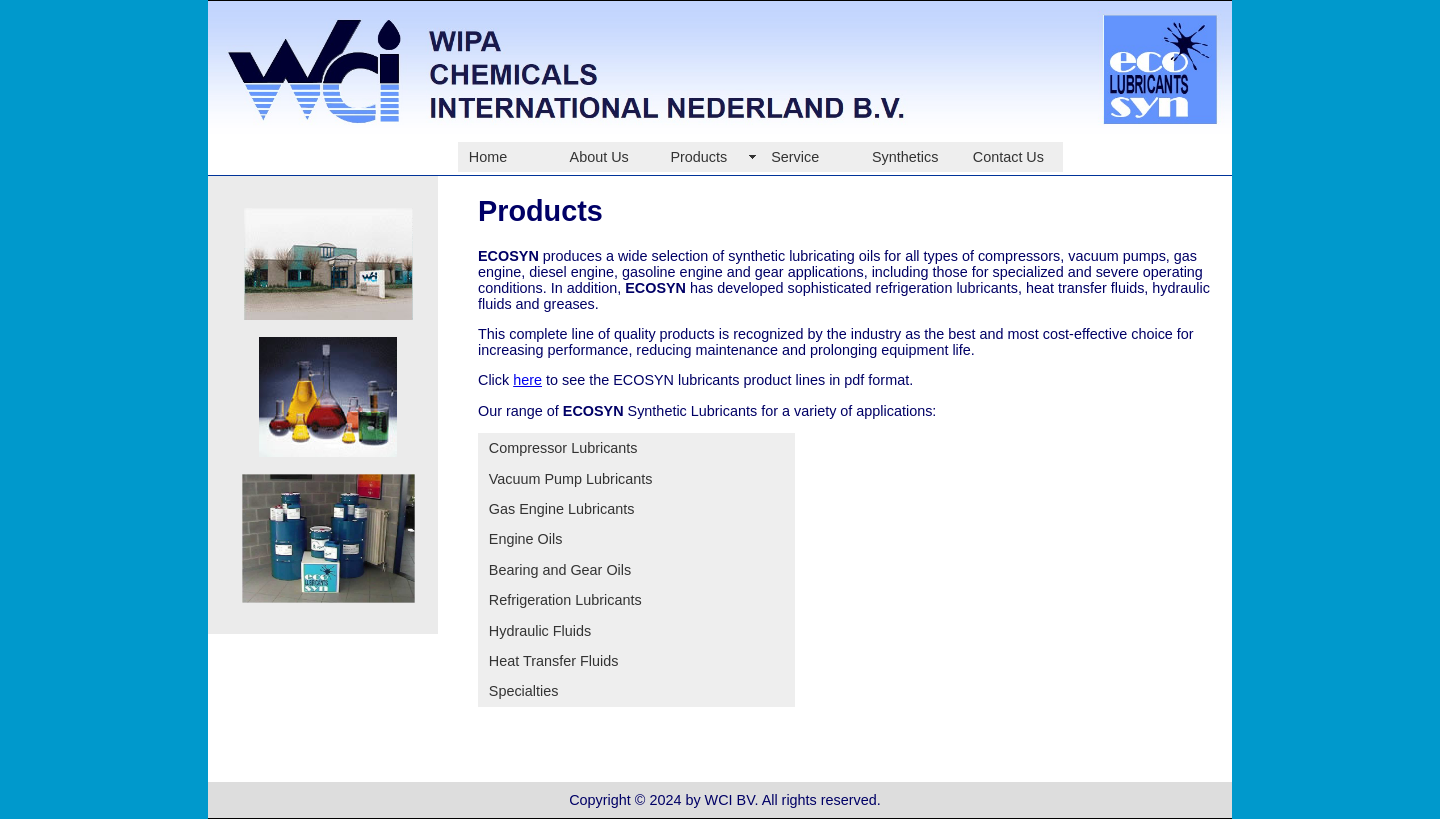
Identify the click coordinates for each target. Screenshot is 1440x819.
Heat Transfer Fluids (554, 661)
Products (698, 157)
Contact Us (1008, 157)
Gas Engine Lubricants (562, 509)
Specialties (524, 691)
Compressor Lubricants (563, 448)
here (527, 380)
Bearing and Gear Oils (560, 570)
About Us (599, 157)
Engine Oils (526, 539)
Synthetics (905, 157)
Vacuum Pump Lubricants (571, 479)
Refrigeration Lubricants (565, 600)
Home (488, 157)
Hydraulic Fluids (540, 631)
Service (795, 157)
